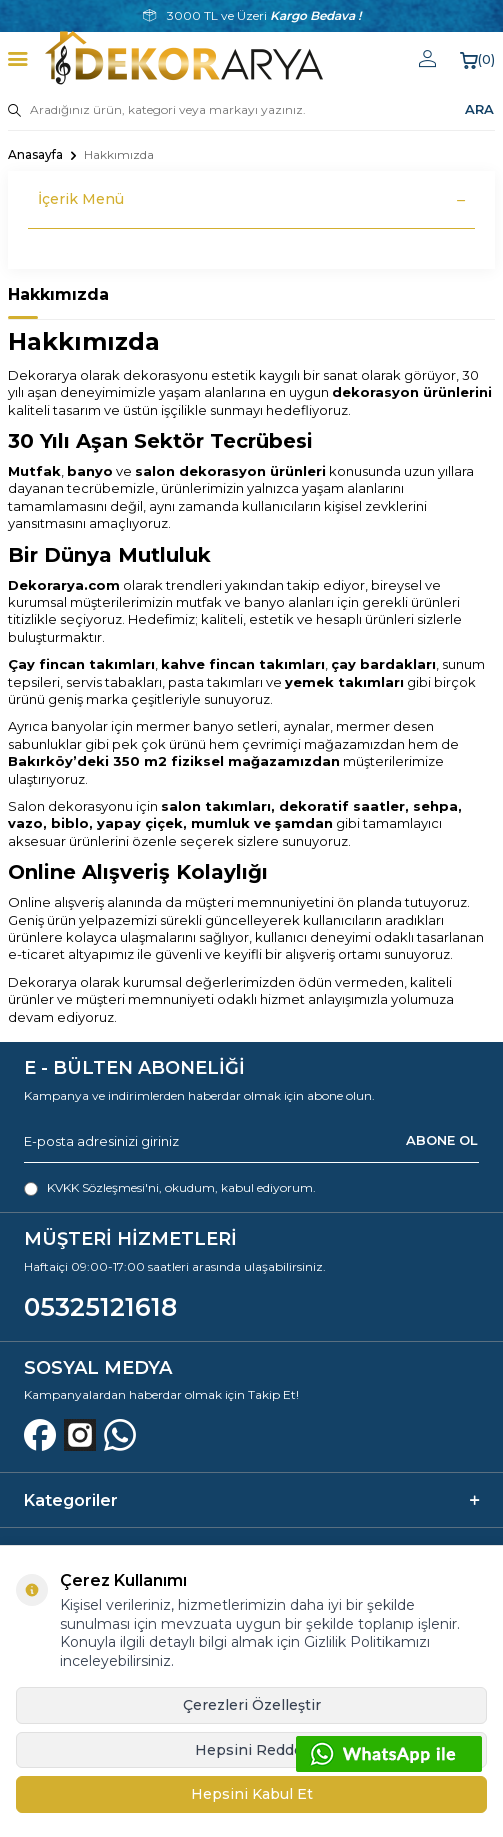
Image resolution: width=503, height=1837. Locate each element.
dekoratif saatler (342, 806)
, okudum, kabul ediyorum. (170, 1188)
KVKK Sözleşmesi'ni (103, 1187)
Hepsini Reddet (252, 1750)
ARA (479, 109)
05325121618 (100, 1307)
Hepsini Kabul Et (252, 1794)
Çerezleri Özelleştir (252, 1705)
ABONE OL (442, 1141)
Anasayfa (35, 154)
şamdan (304, 823)
